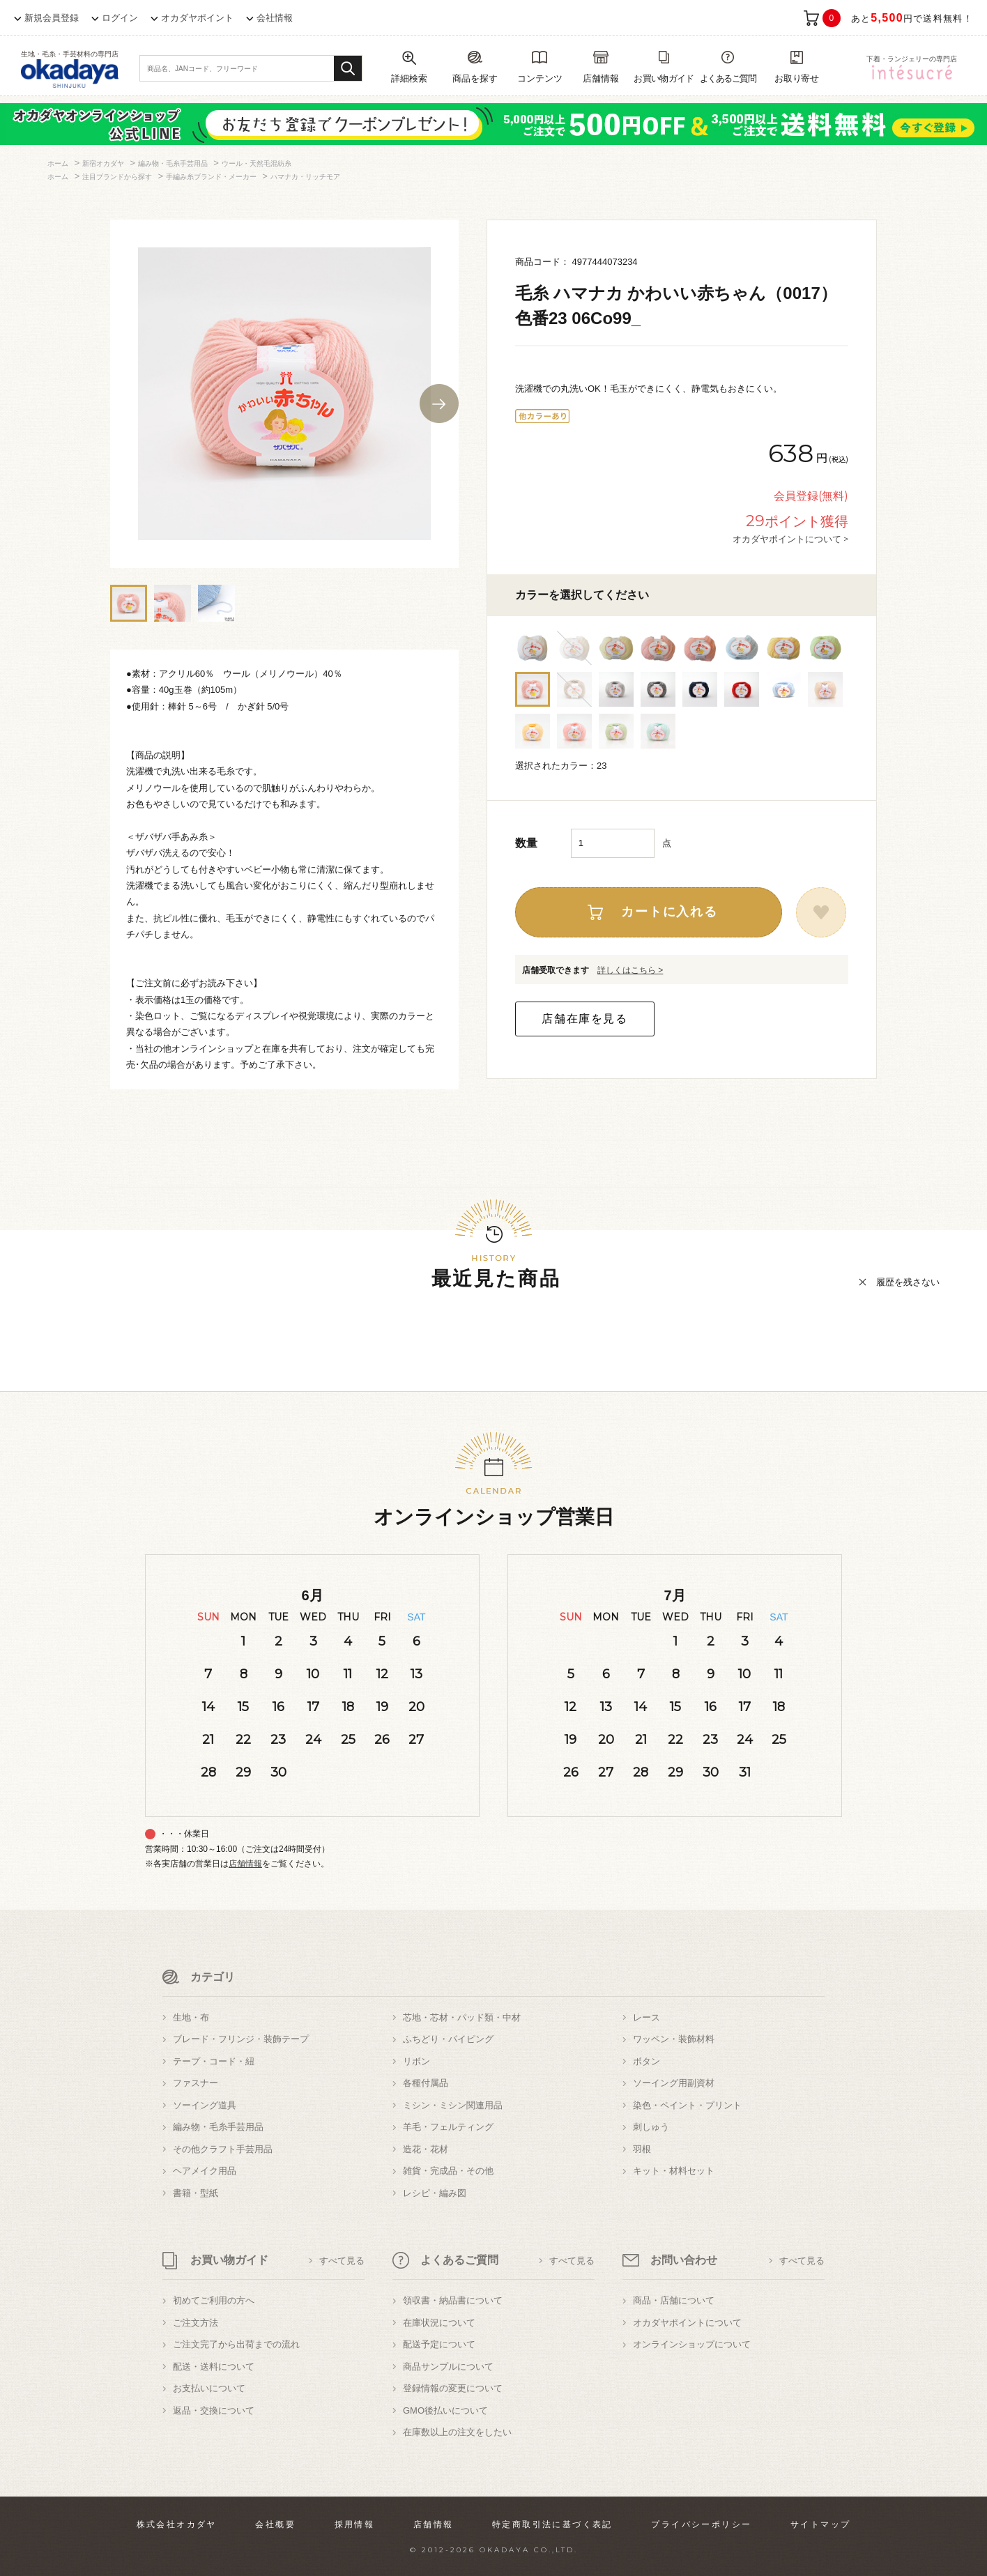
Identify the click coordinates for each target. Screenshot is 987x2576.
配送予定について (439, 2344)
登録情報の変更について (453, 2388)
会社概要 (275, 2524)
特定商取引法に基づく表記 (552, 2524)
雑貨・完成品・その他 (448, 2170)
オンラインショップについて (692, 2344)
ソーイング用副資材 (673, 2083)
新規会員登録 (51, 18)
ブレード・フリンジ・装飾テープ (241, 2039)
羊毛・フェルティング (448, 2127)
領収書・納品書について (453, 2300)
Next (439, 403)
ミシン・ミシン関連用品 (453, 2105)
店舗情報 (245, 1864)
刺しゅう (651, 2127)
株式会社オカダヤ (177, 2524)
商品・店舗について (673, 2300)
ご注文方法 (195, 2322)
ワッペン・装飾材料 (673, 2039)
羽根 (642, 2149)
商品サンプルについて (448, 2366)
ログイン (120, 18)
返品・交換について (213, 2410)
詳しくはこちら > (630, 970)
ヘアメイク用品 (204, 2170)
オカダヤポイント (197, 18)
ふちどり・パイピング (448, 2039)
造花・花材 (425, 2149)
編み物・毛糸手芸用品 (218, 2127)
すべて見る (342, 2260)
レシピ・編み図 (434, 2193)
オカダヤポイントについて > (790, 538)
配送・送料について (213, 2366)
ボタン (646, 2061)
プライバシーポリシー (701, 2524)
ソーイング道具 (204, 2105)
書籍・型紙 (195, 2193)
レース (646, 2017)
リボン (416, 2061)
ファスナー (195, 2083)
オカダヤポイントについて (687, 2322)
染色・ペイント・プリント (687, 2105)
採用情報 (355, 2524)
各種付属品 (425, 2083)
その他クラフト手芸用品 (223, 2149)
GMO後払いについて (445, 2410)
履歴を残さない (908, 1282)
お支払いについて (209, 2388)
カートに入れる (669, 912)
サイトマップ (820, 2524)
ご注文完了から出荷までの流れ (236, 2344)
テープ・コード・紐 (213, 2061)
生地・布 (191, 2017)
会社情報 (275, 18)
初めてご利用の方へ (213, 2300)
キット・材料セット (673, 2170)
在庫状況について (439, 2322)
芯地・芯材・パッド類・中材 (462, 2017)
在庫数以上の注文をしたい (457, 2432)
